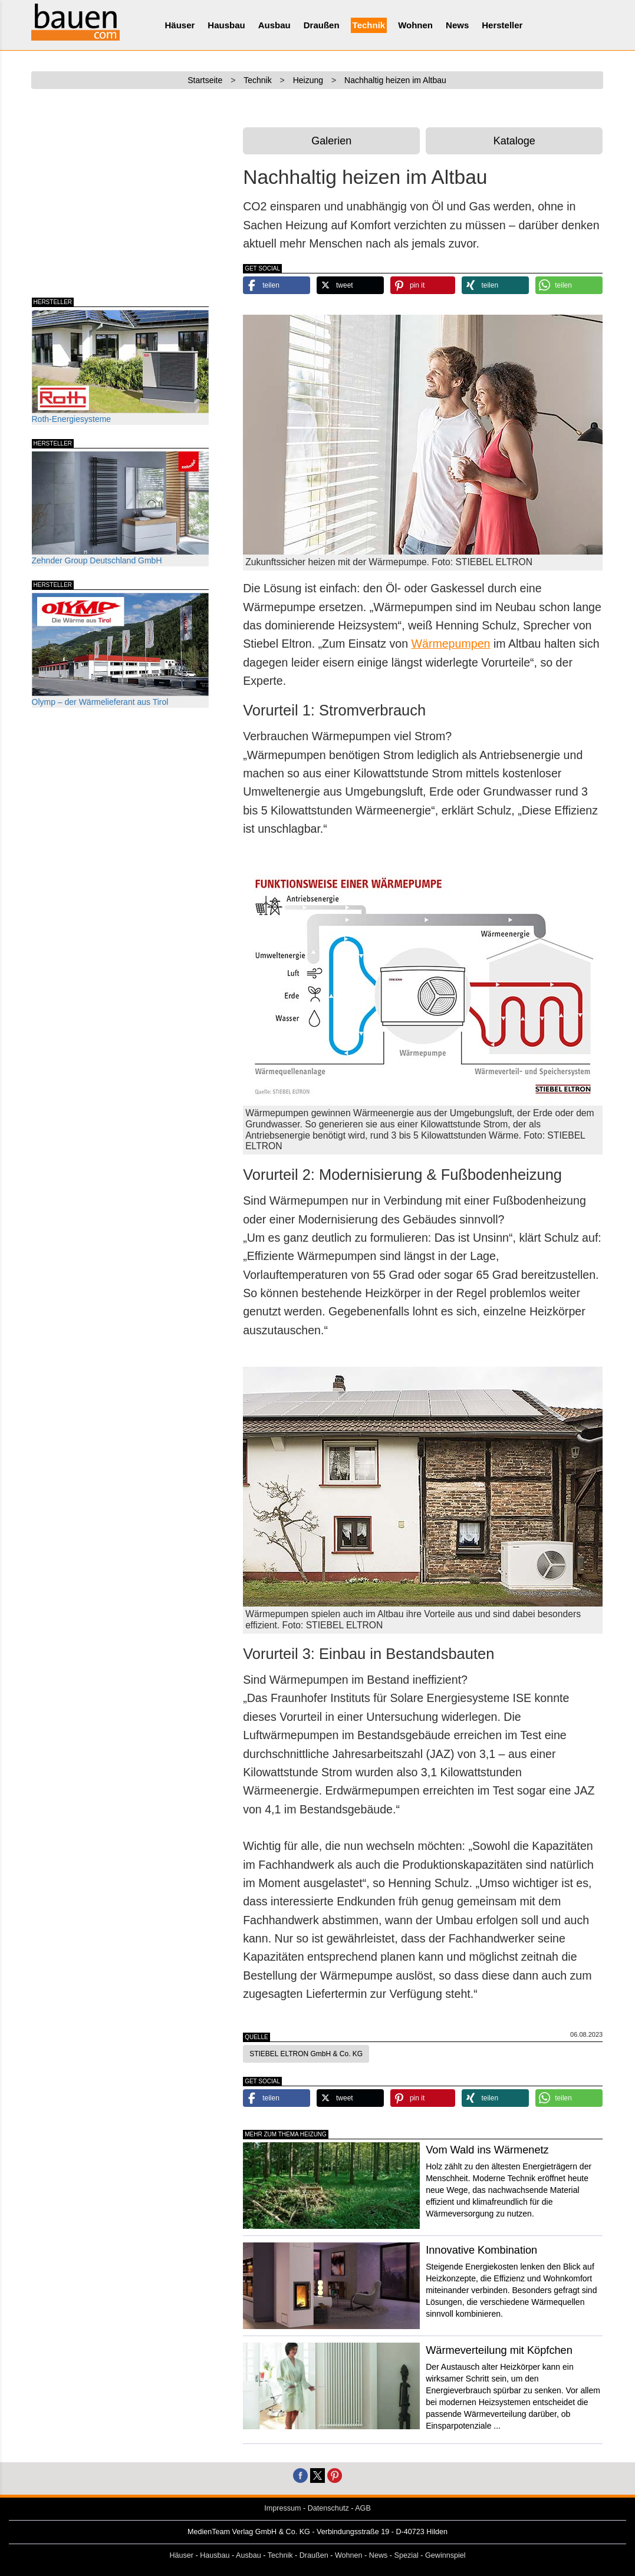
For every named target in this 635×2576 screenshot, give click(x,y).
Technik (369, 25)
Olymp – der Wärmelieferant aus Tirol (120, 650)
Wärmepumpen (450, 643)
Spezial (406, 2555)
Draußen (322, 25)
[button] (276, 285)
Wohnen (415, 25)
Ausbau (274, 25)
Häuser (180, 25)
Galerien (331, 141)
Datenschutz (328, 2508)
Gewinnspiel (445, 2555)
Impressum (282, 2508)
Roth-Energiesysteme (120, 367)
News (457, 25)
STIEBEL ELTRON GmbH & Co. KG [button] (306, 2054)
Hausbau (226, 25)
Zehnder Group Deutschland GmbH (120, 508)
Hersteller (502, 25)
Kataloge (514, 141)
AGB (363, 2508)
